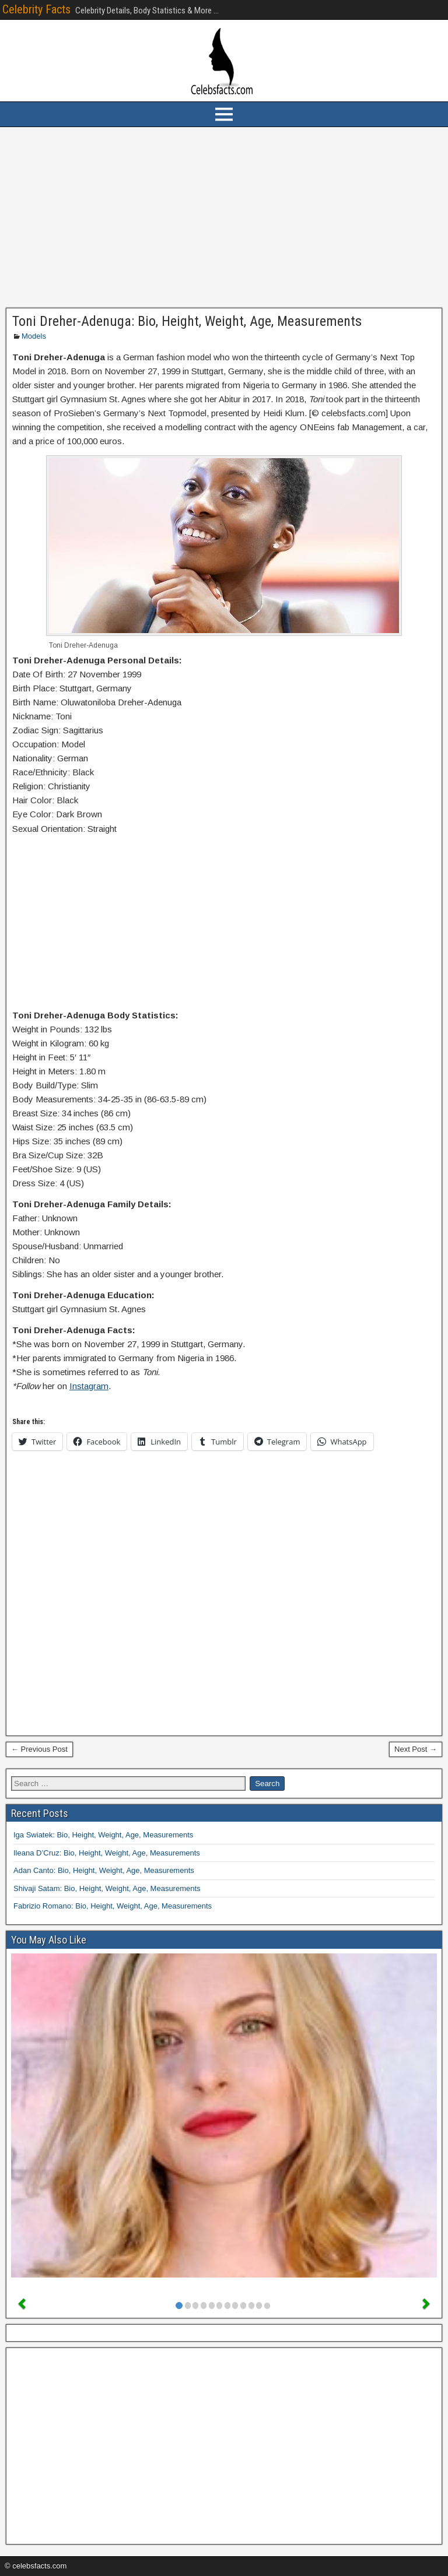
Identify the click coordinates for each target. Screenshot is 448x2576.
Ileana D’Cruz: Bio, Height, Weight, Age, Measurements (106, 1852)
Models (34, 336)
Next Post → (415, 1749)
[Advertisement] (224, 217)
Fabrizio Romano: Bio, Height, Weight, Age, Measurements (112, 1906)
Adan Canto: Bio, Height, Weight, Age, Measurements (103, 1870)
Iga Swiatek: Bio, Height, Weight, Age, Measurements (103, 1834)
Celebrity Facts (36, 9)
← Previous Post (39, 1749)
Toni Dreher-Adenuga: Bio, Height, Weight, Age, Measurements (187, 321)
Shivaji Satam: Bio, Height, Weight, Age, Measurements (107, 1888)
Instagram (88, 1386)
